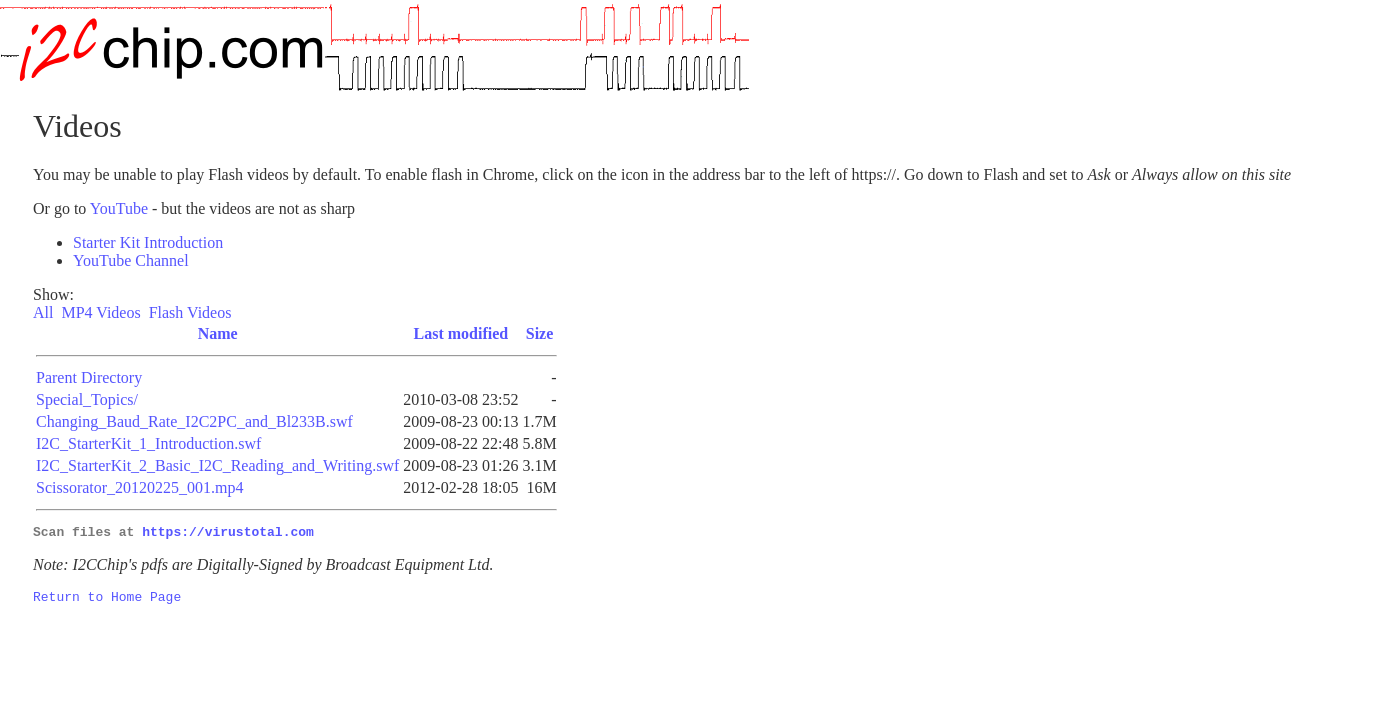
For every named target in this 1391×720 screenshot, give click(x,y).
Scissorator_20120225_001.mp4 (140, 487)
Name (218, 333)
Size (540, 333)
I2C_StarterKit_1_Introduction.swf (148, 443)
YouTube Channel (131, 260)
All (45, 312)
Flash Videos (192, 312)
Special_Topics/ (87, 399)
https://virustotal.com (228, 534)
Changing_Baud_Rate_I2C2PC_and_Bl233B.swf (194, 421)
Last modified (461, 333)
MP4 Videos (102, 312)
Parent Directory (89, 377)
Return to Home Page (107, 602)
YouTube (119, 208)
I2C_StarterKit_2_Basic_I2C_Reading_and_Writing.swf (217, 465)
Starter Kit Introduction (148, 242)
